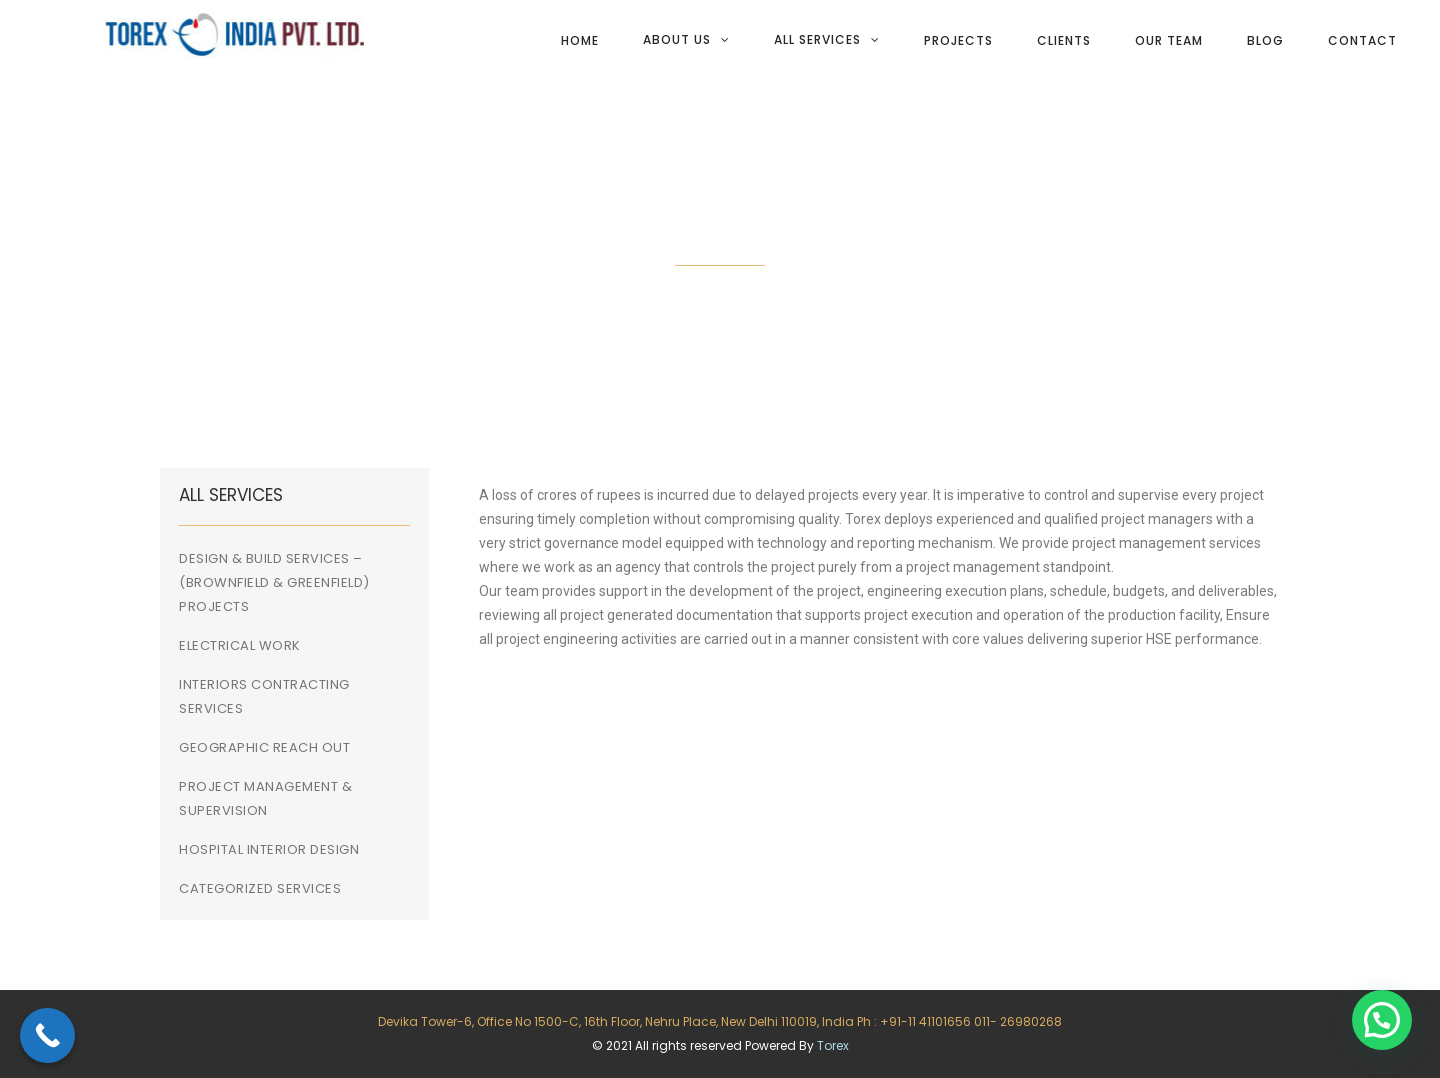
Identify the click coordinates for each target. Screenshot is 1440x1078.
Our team (1169, 40)
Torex (833, 1045)
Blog (1265, 40)
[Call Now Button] (47, 1035)
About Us (677, 39)
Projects (958, 40)
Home (580, 40)
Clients (1064, 40)
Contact (1362, 40)
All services (817, 39)
